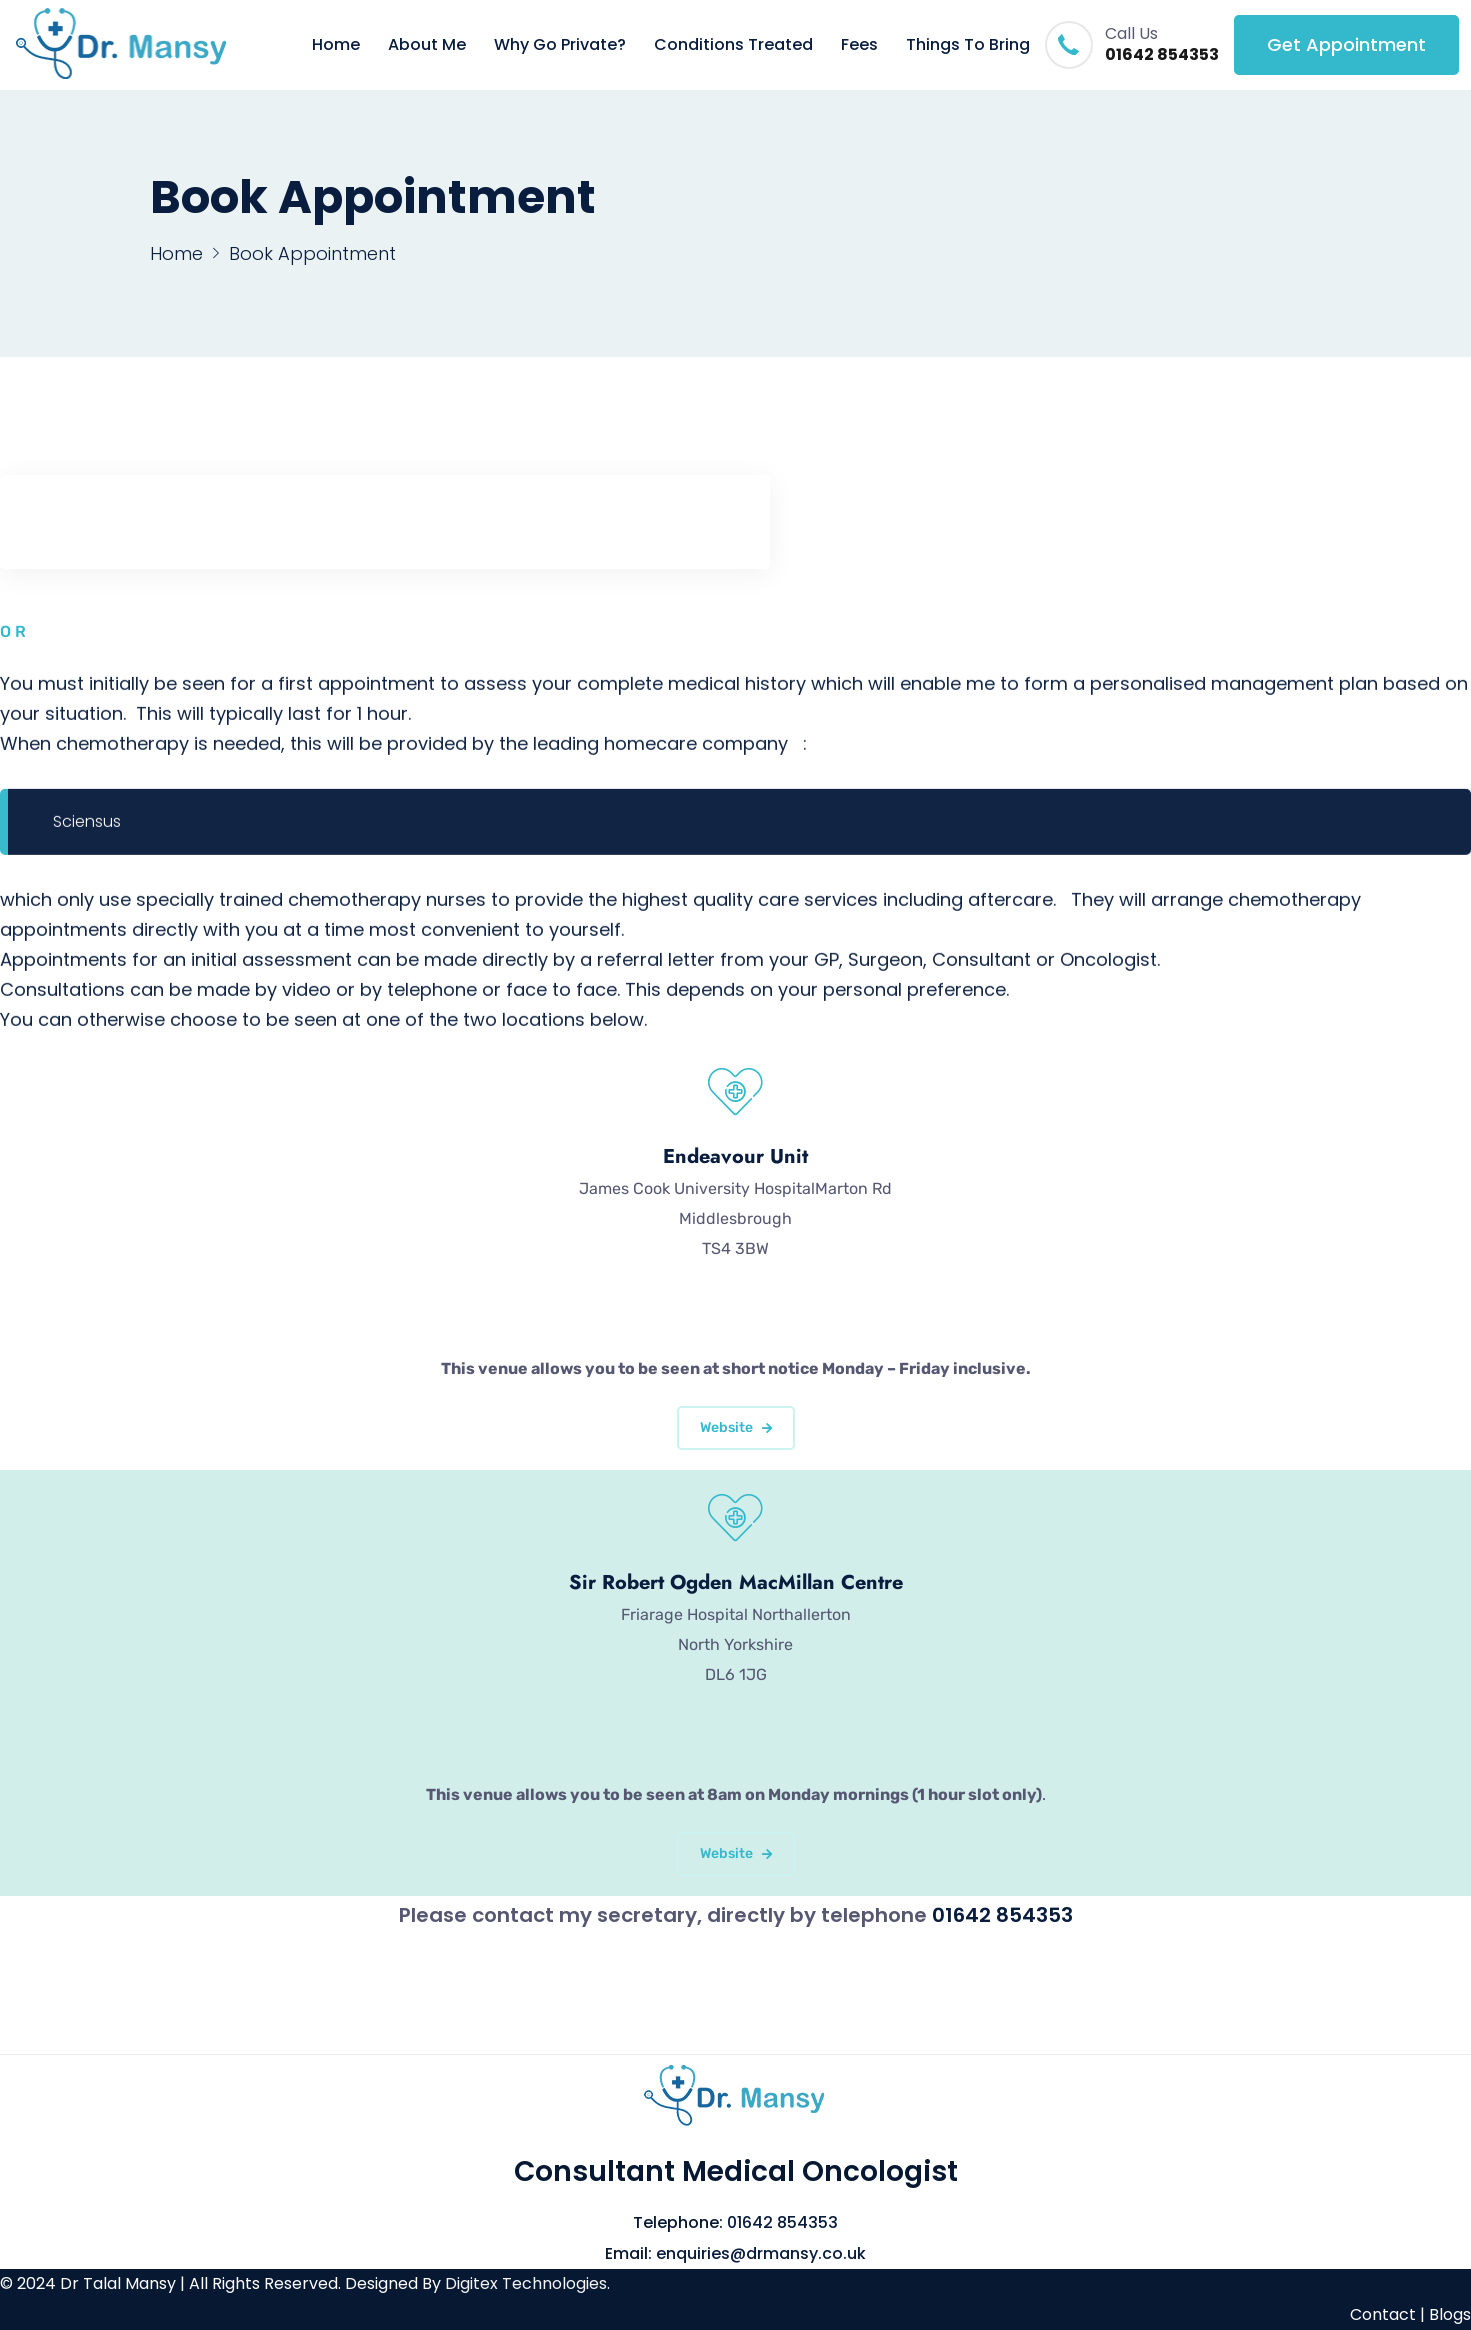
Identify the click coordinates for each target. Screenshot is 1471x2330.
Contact (1383, 2314)
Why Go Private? (560, 44)
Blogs (1450, 2314)
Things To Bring (968, 44)
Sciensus (87, 823)
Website (736, 1427)
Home (336, 44)
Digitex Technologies (526, 2283)
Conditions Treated (733, 44)
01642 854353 (1162, 55)
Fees (859, 44)
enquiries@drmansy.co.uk (761, 2253)
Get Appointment (1346, 44)
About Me (427, 44)
